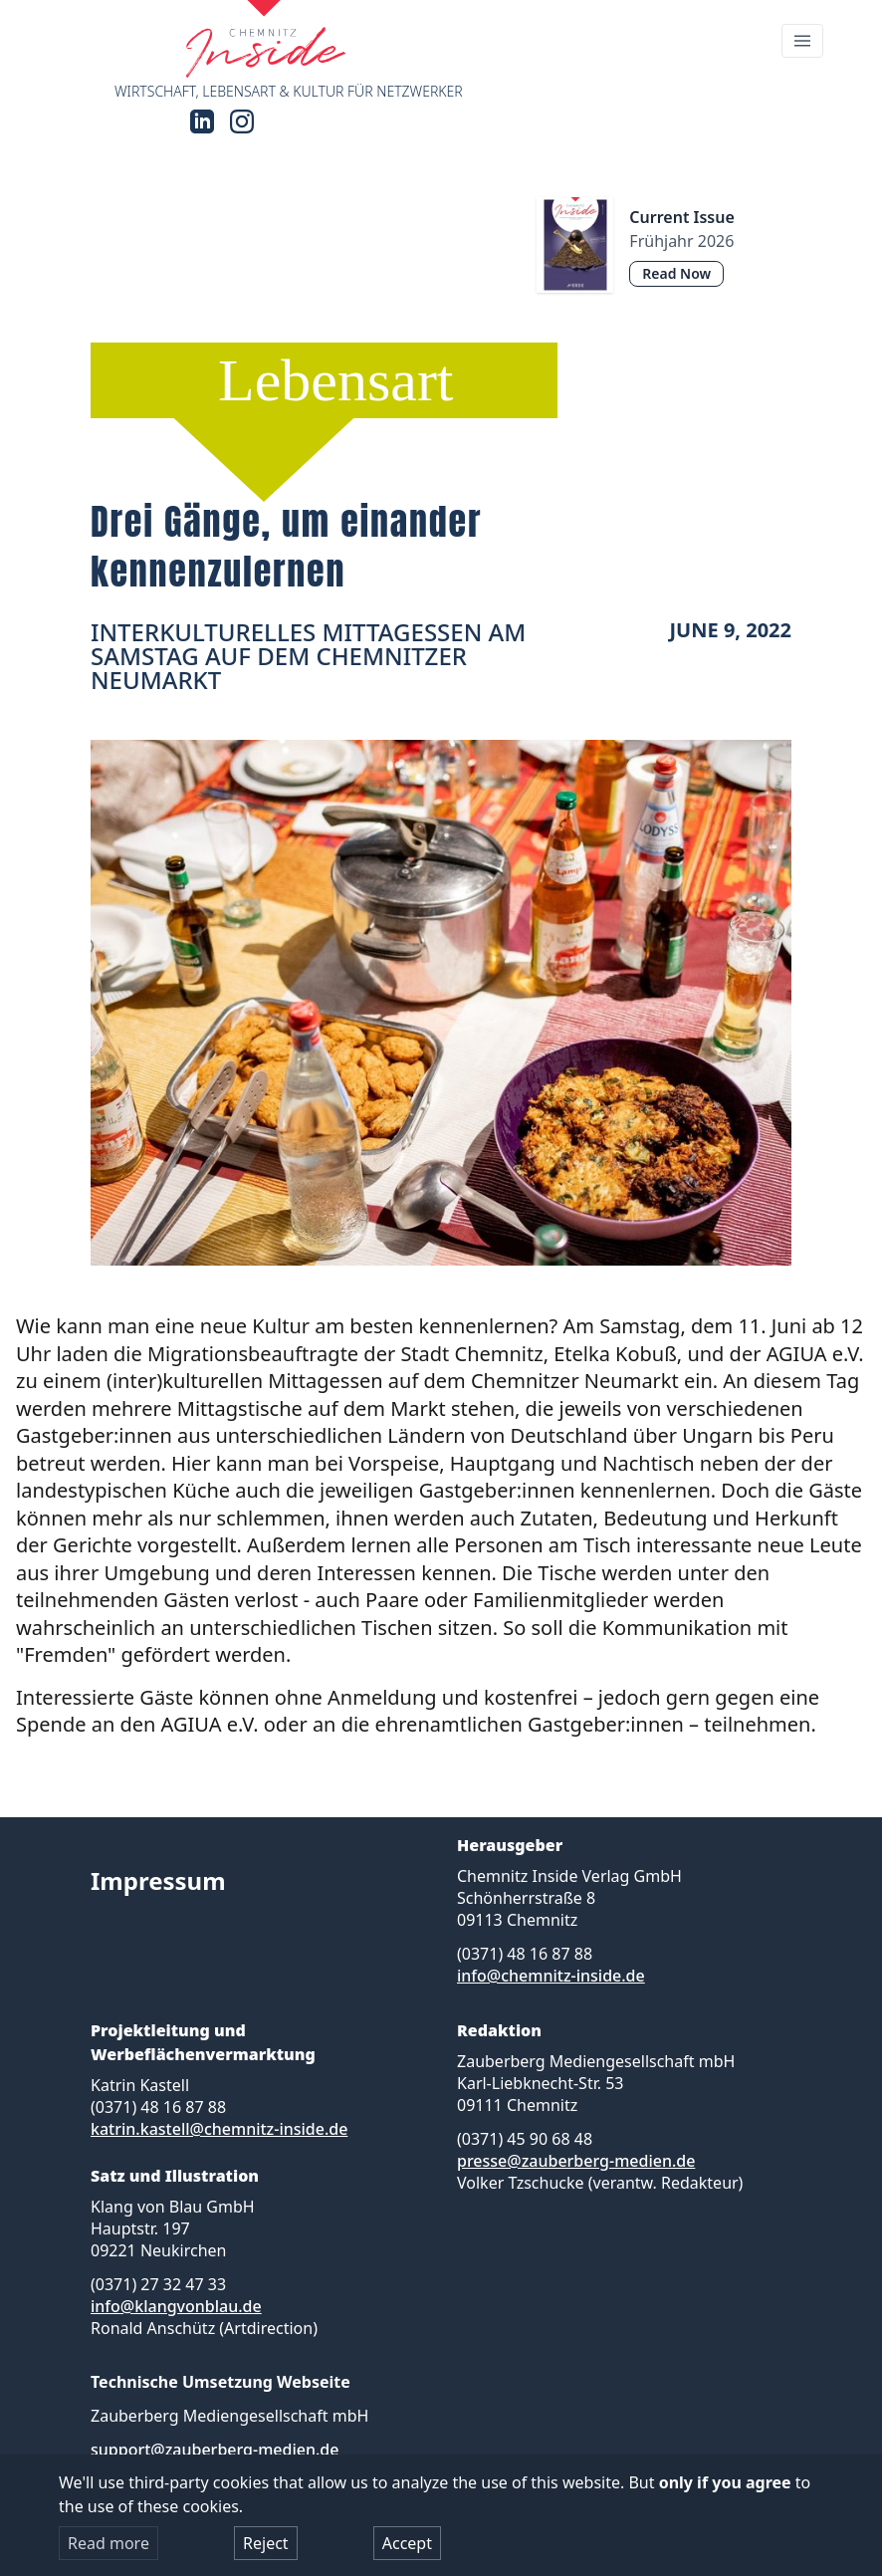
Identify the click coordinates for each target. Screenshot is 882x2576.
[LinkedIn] (202, 121)
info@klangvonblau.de (176, 2306)
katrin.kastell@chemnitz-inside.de (219, 2129)
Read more (108, 2543)
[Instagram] (242, 121)
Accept (407, 2543)
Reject (266, 2543)
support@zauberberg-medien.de (214, 2449)
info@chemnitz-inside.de (551, 1976)
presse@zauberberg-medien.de (576, 2161)
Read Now (676, 273)
